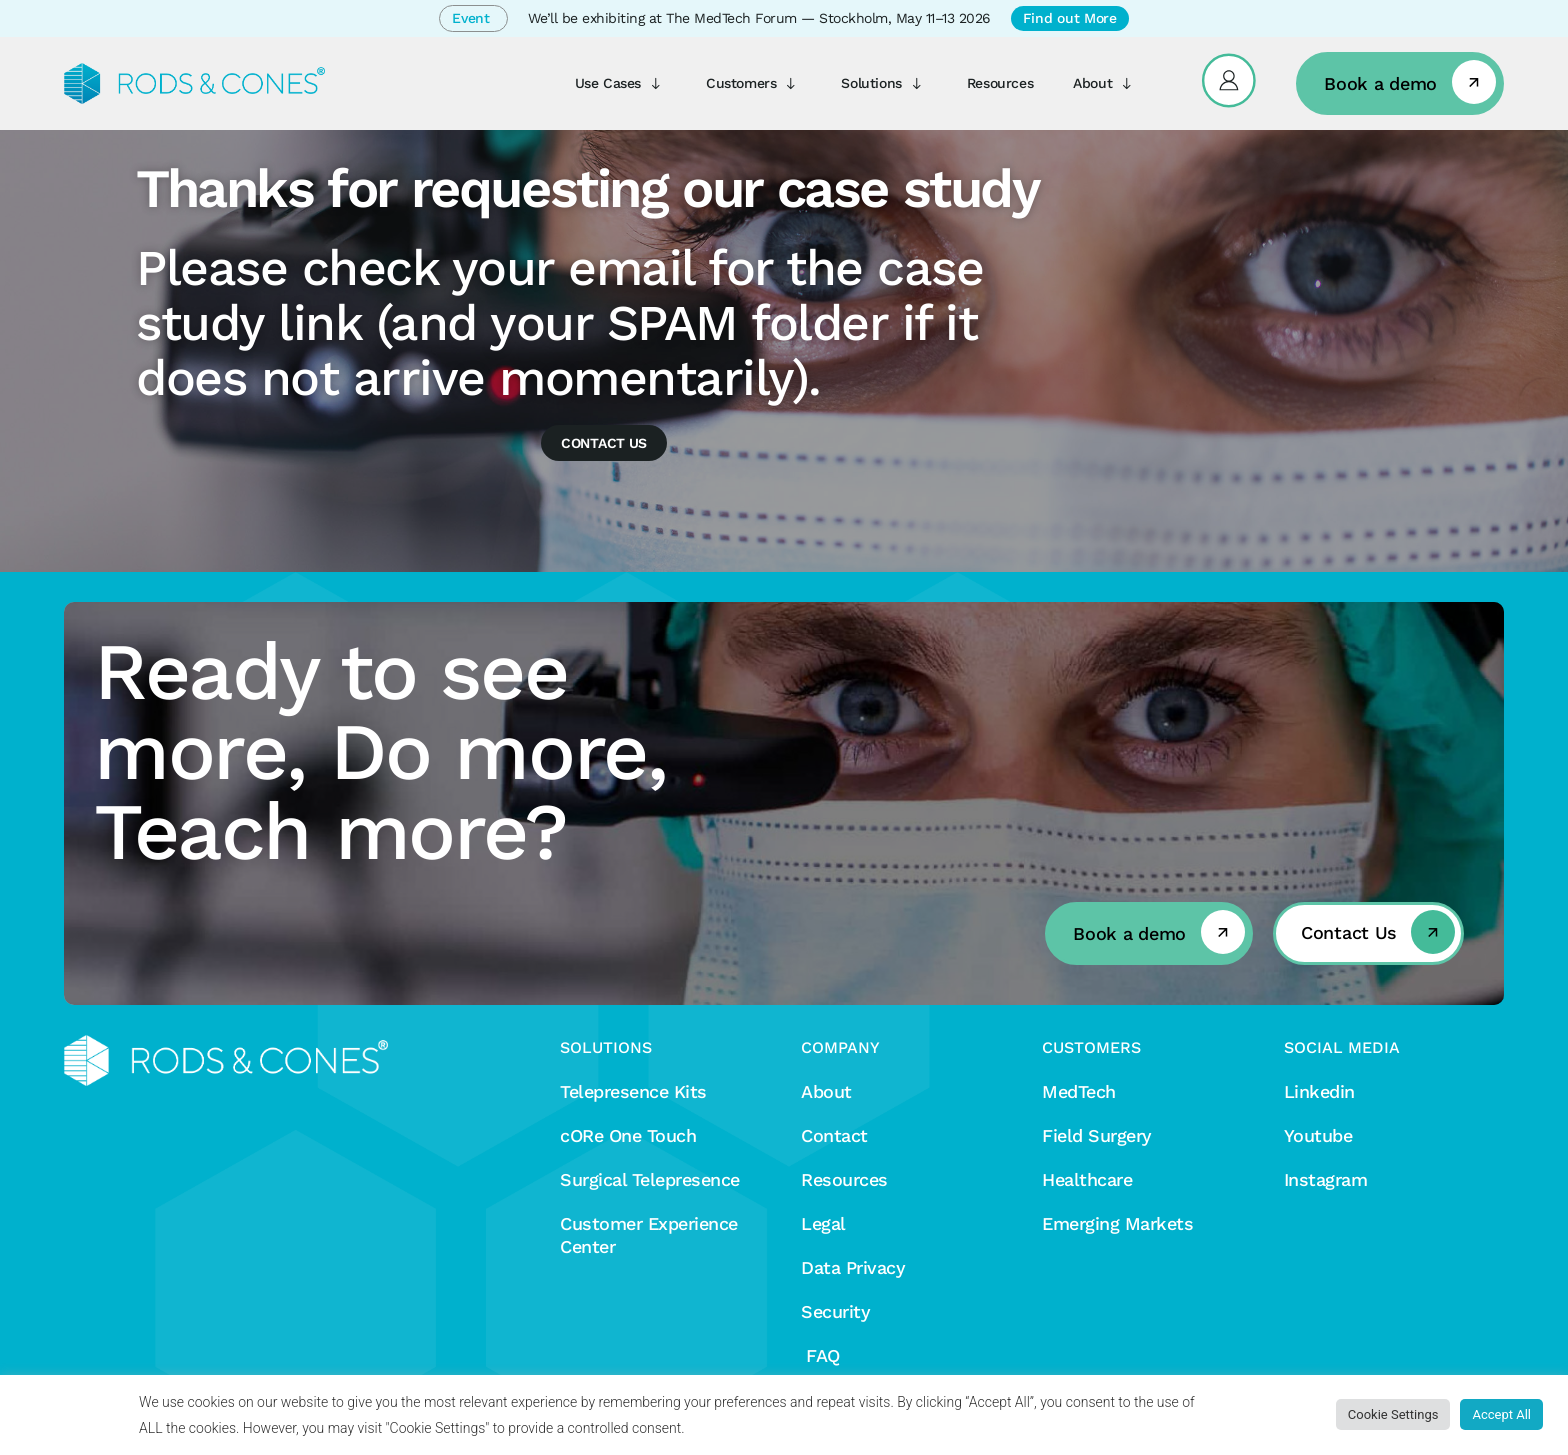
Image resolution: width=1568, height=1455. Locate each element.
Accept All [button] (1501, 1414)
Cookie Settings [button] (1393, 1414)
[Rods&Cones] (194, 83)
